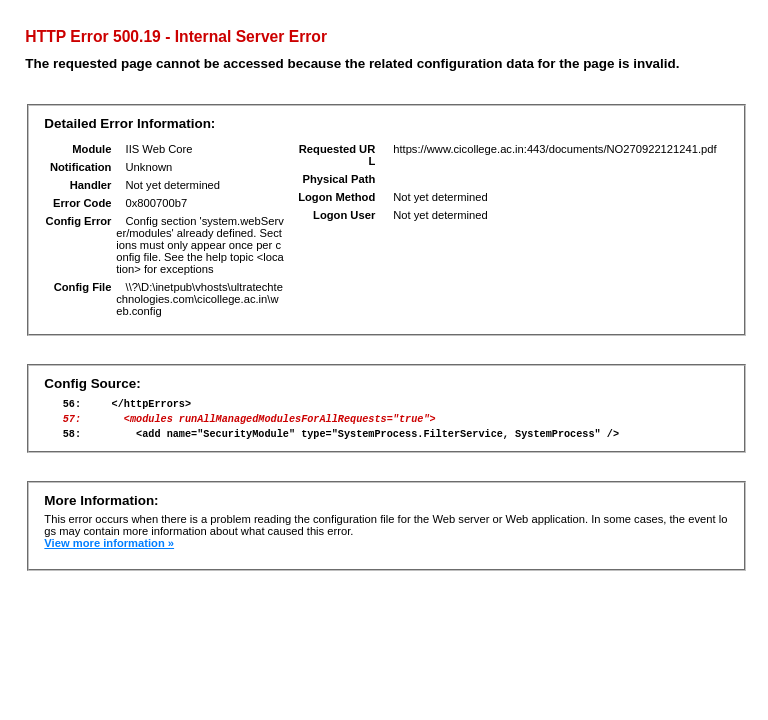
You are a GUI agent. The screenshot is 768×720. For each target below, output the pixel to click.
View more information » (109, 552)
